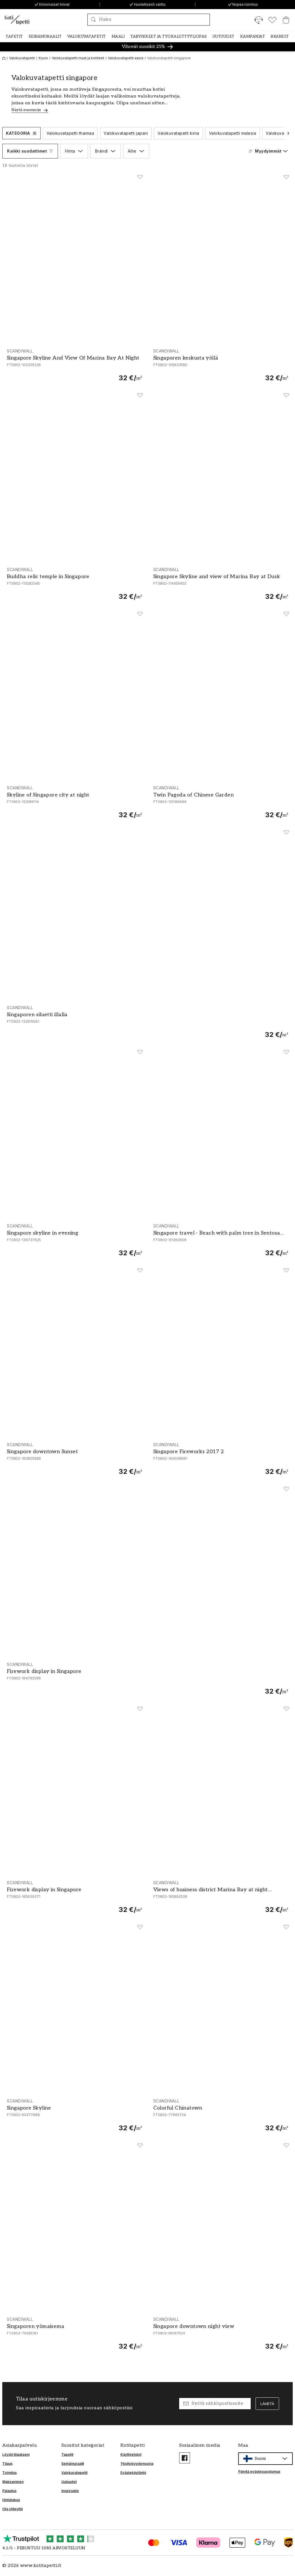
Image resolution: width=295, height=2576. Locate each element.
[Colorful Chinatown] (221, 2115)
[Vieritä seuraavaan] (288, 133)
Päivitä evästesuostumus (259, 2471)
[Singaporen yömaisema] (74, 2333)
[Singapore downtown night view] (221, 2333)
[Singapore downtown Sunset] (74, 1459)
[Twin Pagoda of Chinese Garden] (221, 802)
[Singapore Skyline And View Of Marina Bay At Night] (74, 365)
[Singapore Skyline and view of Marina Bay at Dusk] (221, 584)
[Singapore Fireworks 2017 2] (221, 1459)
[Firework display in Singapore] (147, 1678)
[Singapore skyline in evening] (74, 1240)
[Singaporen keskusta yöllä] (221, 365)
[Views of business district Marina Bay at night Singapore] (221, 1897)
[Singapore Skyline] (74, 2115)
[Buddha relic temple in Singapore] (74, 584)
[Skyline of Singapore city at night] (74, 802)
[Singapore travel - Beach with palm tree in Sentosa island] (221, 1240)
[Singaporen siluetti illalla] (147, 1022)
